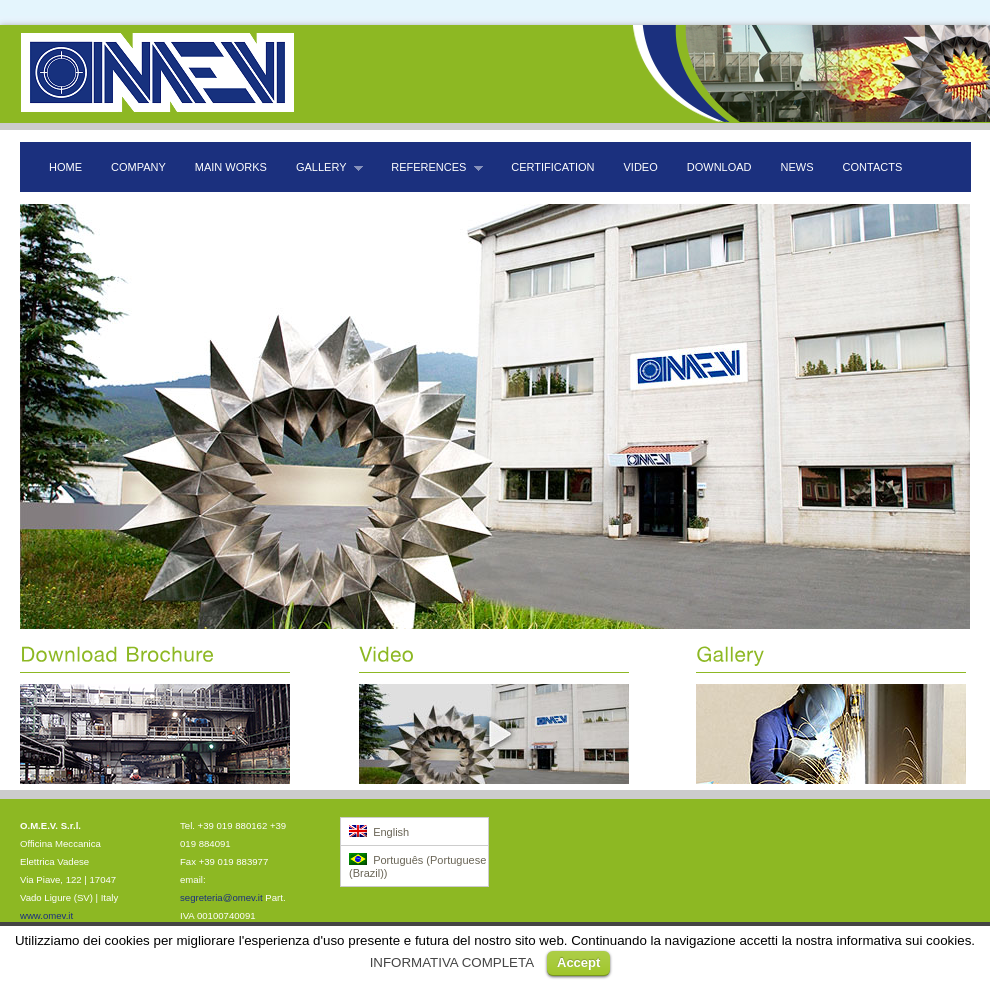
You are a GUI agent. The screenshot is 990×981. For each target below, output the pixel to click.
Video (641, 167)
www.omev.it (46, 915)
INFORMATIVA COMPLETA (452, 962)
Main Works (231, 167)
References (432, 167)
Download (719, 167)
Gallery (325, 167)
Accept (578, 962)
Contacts (873, 167)
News (797, 167)
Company (138, 167)
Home (65, 167)
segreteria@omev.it (221, 897)
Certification (552, 167)
